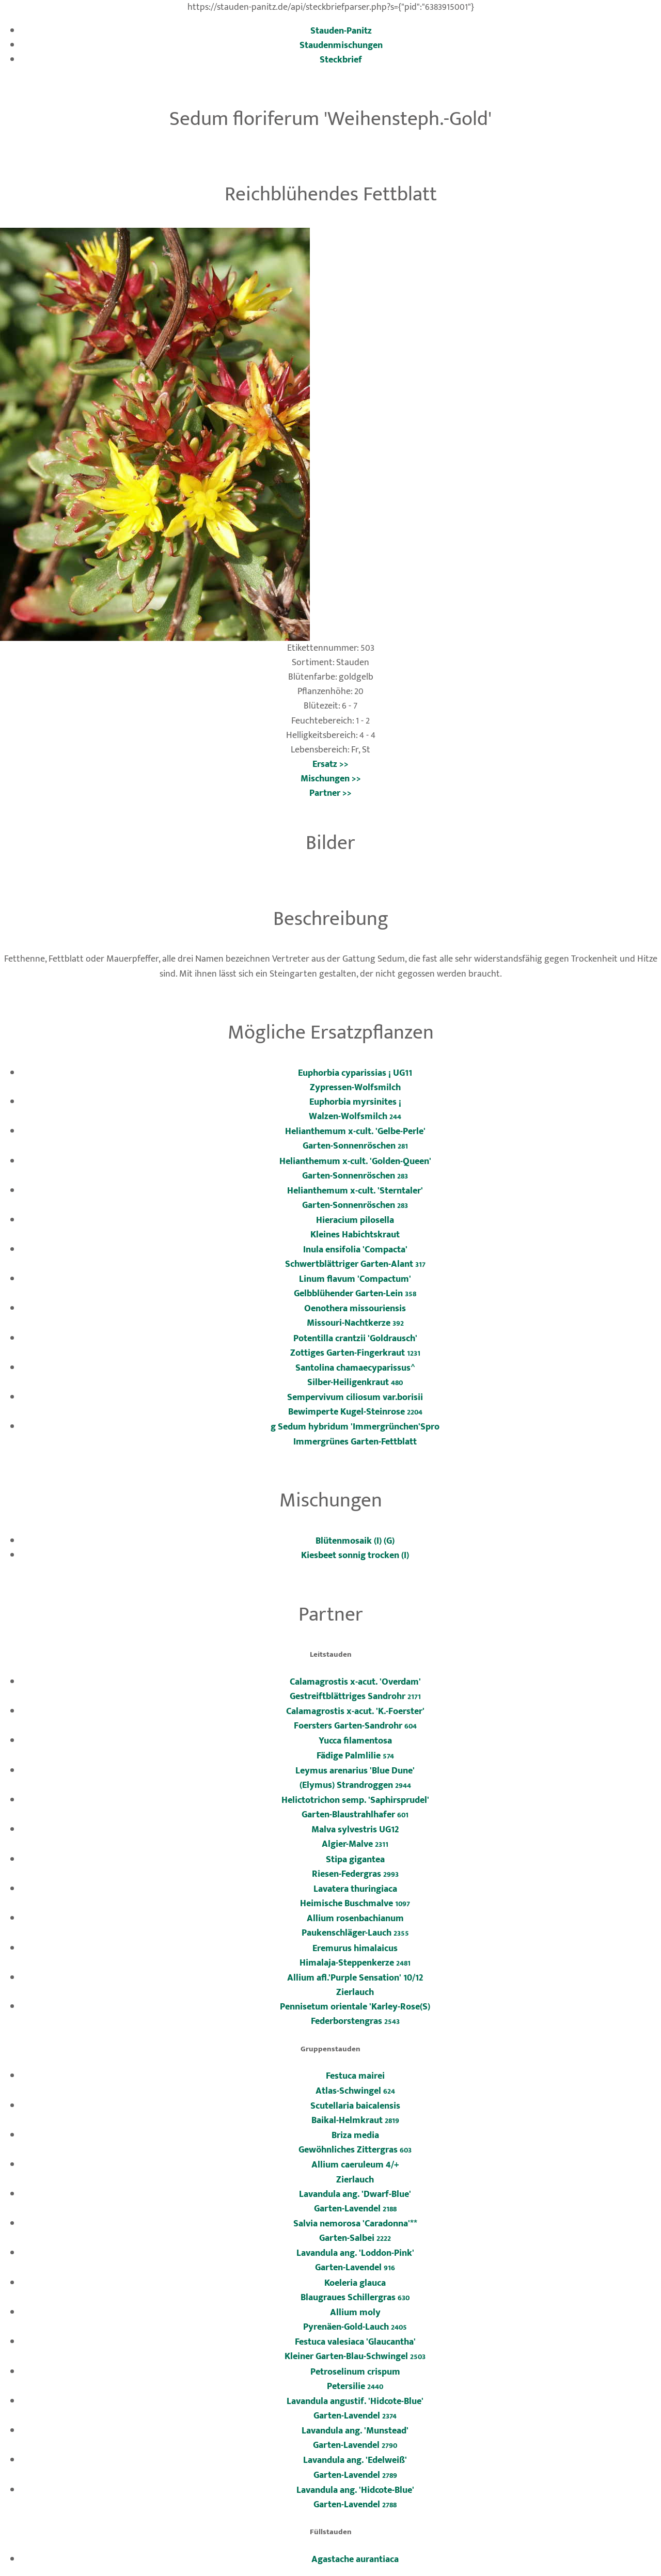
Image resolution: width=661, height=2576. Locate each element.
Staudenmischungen (341, 45)
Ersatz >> (330, 764)
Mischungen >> (331, 778)
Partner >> (330, 793)
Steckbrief (341, 59)
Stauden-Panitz (341, 30)
